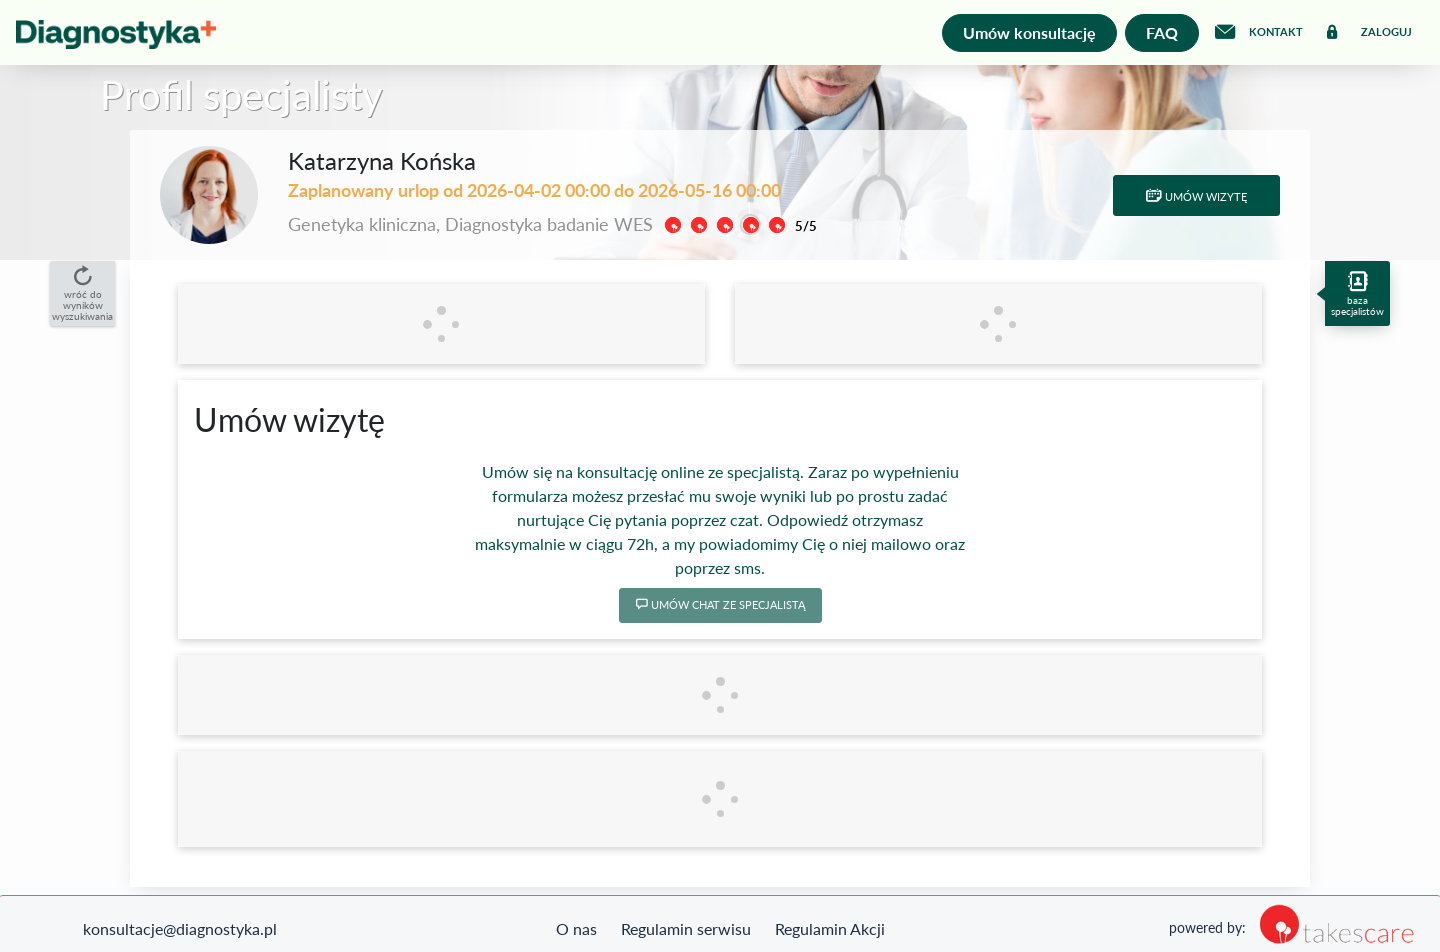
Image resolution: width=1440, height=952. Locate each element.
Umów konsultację (1029, 32)
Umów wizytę (1196, 196)
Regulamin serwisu (686, 928)
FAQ (1162, 32)
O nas (576, 928)
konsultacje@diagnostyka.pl (180, 928)
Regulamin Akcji (830, 928)
